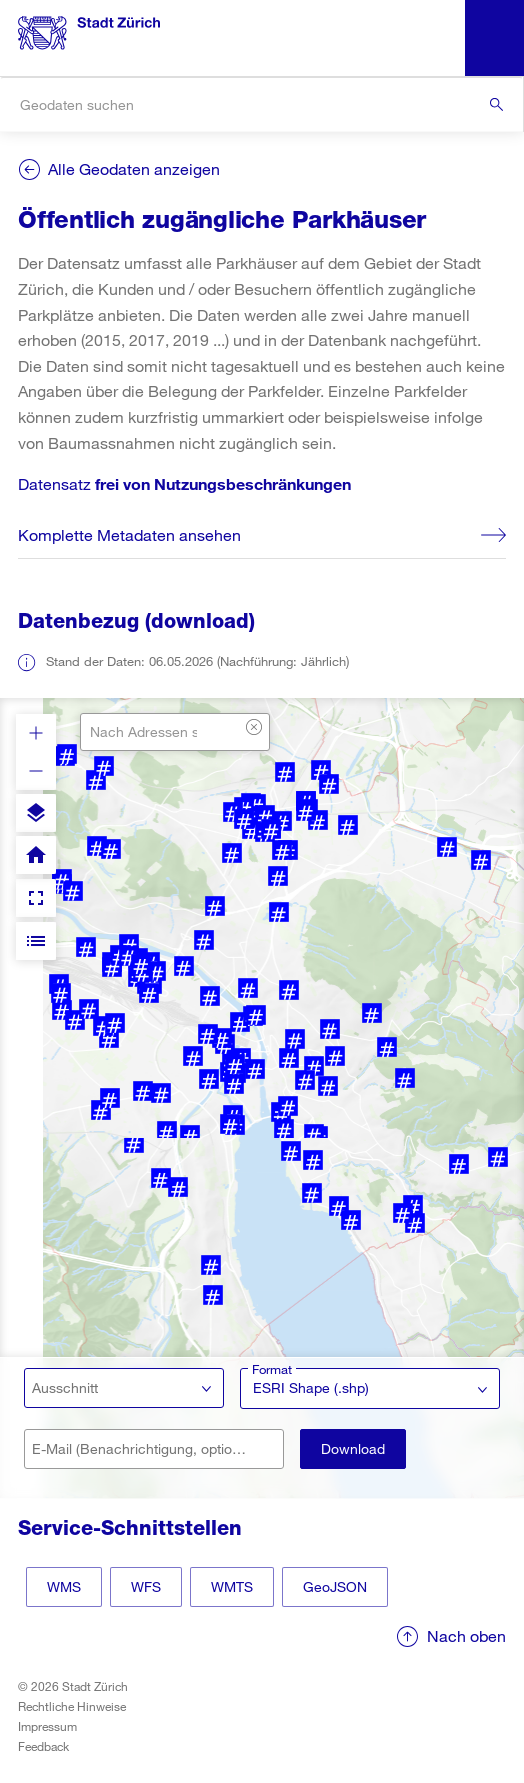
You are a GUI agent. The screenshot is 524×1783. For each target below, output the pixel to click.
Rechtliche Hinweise (72, 1706)
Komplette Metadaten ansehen (129, 534)
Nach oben (466, 1635)
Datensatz (184, 483)
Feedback (43, 1746)
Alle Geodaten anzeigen (134, 168)
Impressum (47, 1726)
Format (272, 1369)
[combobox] (261, 104)
